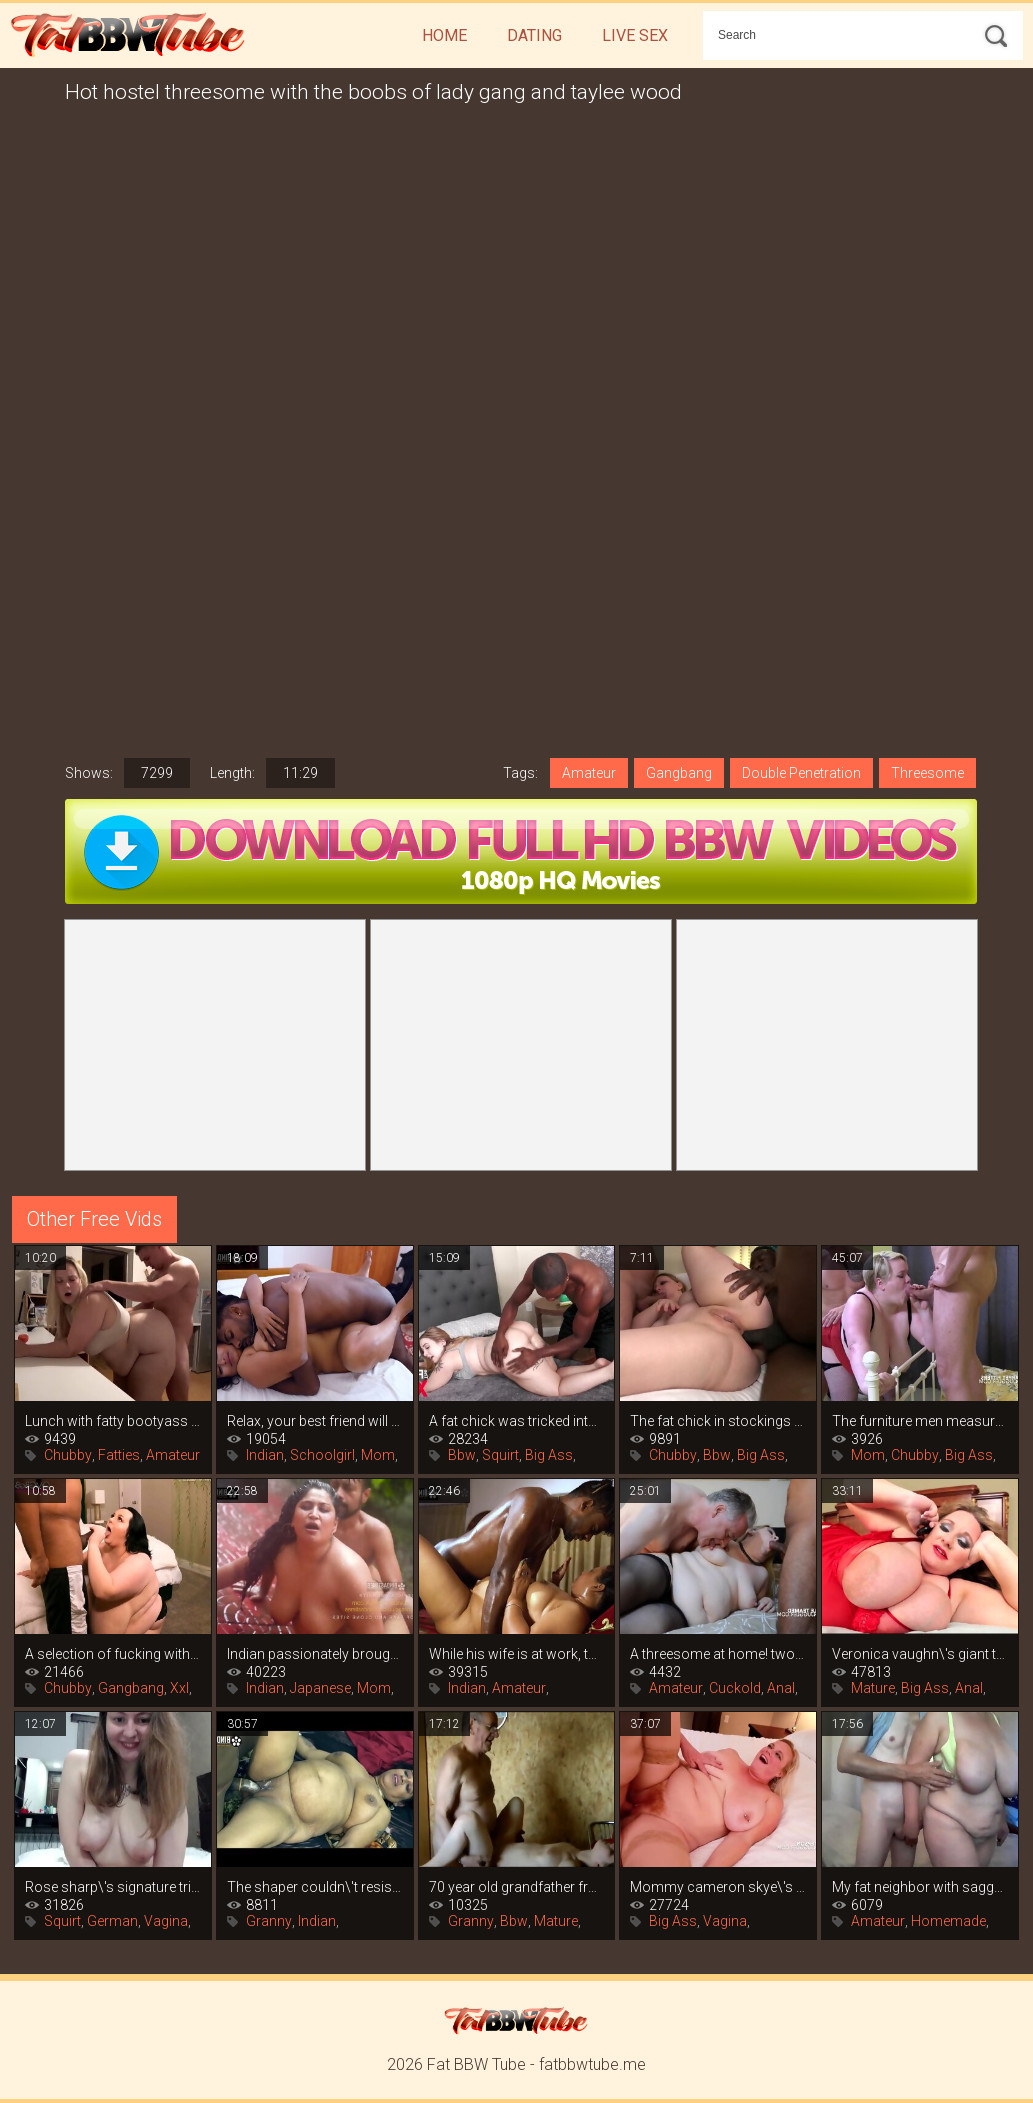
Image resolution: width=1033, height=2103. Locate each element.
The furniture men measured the (920, 1421)
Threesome (927, 773)
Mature (873, 1688)
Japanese (320, 1688)
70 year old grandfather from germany (517, 1887)
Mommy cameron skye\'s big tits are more (718, 1887)
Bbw (462, 1455)
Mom (378, 1455)
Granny (269, 1921)
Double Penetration (801, 773)
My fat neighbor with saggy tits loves (920, 1887)
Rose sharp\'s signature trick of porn (113, 1887)
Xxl (179, 1688)
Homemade (948, 1921)
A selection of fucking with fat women (113, 1654)
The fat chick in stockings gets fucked (718, 1421)
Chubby (68, 1455)
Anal (781, 1688)
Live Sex (635, 35)
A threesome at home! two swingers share (718, 1654)
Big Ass (549, 1455)
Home (444, 35)
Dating (534, 35)
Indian (265, 1455)
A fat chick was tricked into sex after (517, 1421)
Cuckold (735, 1688)
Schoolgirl (322, 1455)
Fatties (119, 1455)
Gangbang (679, 773)
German (112, 1921)
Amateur (589, 773)
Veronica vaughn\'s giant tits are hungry (920, 1654)
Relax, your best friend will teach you (315, 1421)
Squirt (500, 1455)
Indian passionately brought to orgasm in (315, 1654)
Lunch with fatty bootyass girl (113, 1421)
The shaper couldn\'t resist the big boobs (315, 1887)
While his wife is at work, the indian (517, 1654)
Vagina (166, 1921)
